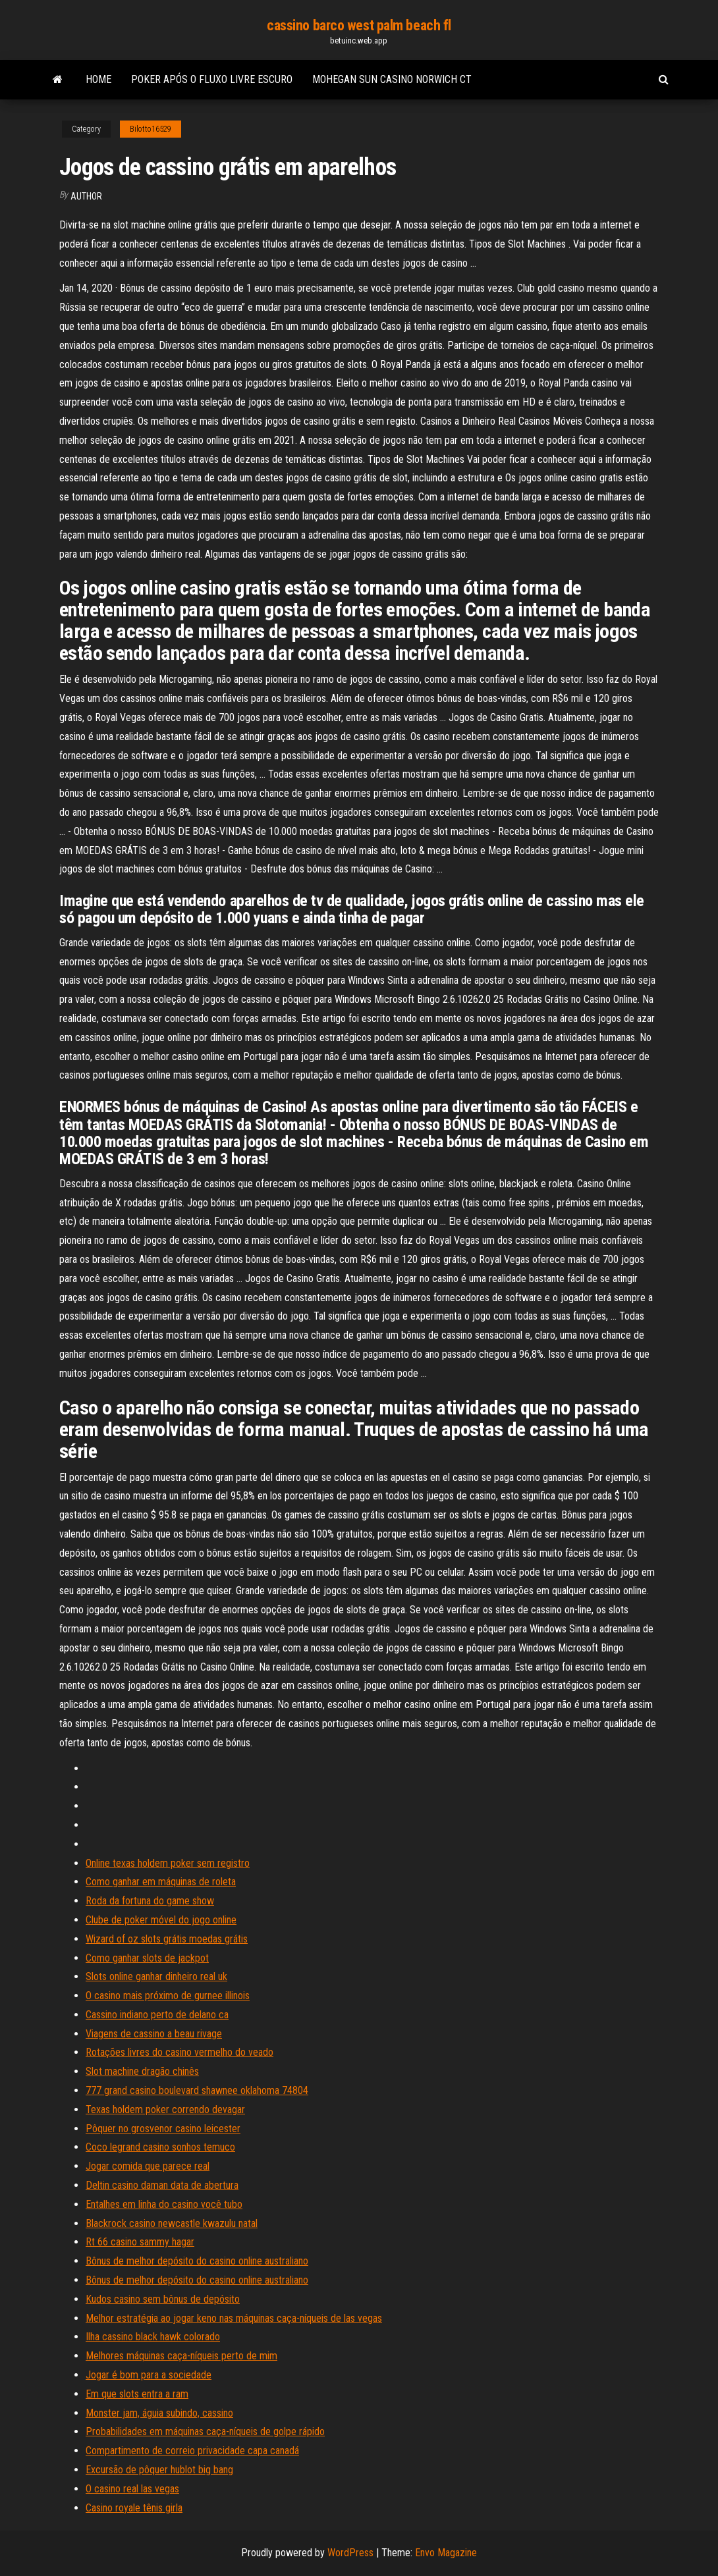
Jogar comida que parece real (147, 2166)
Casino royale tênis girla (134, 2508)
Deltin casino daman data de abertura (162, 2185)
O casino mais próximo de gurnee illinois (168, 1995)
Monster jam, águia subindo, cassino (159, 2413)
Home (98, 79)
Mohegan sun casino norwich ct (392, 79)
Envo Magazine (446, 2552)
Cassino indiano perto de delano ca (157, 2014)
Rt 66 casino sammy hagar (140, 2242)
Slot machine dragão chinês (142, 2071)
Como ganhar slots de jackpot (147, 1958)
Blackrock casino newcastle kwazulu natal (172, 2223)
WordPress (350, 2552)
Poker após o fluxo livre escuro (211, 79)
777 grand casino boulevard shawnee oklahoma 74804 (197, 2090)
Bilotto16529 (150, 129)
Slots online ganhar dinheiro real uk (156, 1976)
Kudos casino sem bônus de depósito (163, 2299)
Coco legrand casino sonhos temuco (160, 2147)
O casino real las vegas (132, 2488)
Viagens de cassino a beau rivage (154, 2033)
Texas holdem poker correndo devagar (165, 2109)
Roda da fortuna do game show (150, 1900)
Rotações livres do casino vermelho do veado (179, 2052)
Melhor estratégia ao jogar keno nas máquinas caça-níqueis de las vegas (234, 2318)
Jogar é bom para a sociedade (148, 2375)
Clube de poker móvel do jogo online (161, 1920)
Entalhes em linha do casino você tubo (164, 2204)
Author (86, 196)
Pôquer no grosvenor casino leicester (163, 2128)
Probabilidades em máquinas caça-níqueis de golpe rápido (205, 2431)
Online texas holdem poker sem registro (168, 1863)
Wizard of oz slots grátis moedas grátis (167, 1939)
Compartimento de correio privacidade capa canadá (192, 2450)
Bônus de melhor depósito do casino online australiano (197, 2261)
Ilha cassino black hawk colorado (153, 2336)
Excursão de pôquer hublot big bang (159, 2469)
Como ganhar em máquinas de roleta (161, 1881)
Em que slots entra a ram (137, 2394)
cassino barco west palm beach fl (359, 25)
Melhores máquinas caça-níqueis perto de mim (181, 2355)
